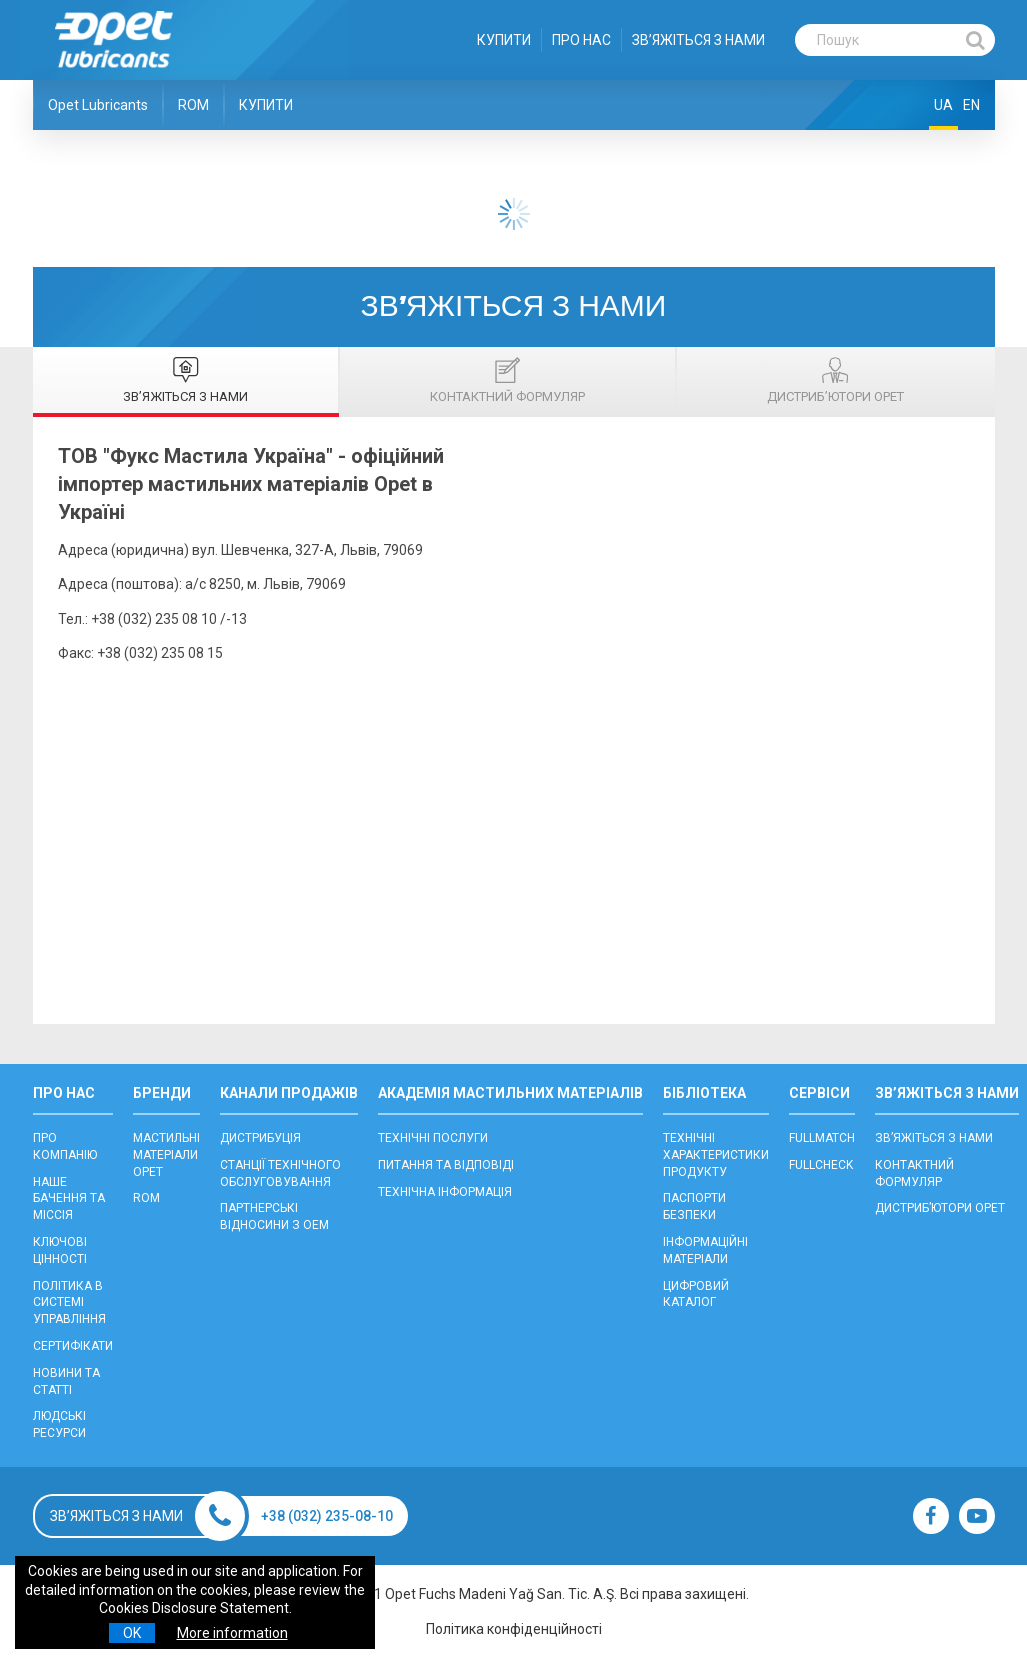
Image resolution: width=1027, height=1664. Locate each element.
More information (232, 1633)
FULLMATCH (822, 1138)
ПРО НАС (581, 40)
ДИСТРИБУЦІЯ (260, 1138)
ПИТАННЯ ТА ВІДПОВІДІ (446, 1165)
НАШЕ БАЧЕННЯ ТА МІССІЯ (69, 1199)
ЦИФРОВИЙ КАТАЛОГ (696, 1294)
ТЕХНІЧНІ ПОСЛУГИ (433, 1138)
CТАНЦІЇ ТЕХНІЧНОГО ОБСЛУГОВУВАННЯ (280, 1173)
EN (971, 105)
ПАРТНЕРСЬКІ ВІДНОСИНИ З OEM (274, 1216)
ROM (193, 105)
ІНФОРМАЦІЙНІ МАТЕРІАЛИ (705, 1250)
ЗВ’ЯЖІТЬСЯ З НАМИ (698, 40)
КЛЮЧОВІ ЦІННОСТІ (60, 1250)
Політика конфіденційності (514, 1629)
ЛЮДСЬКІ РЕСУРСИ (59, 1424)
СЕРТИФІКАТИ (73, 1346)
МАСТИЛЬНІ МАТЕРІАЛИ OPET (166, 1155)
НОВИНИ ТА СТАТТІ (66, 1381)
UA (943, 105)
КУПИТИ (504, 40)
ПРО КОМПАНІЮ (65, 1146)
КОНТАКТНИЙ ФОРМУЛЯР (914, 1173)
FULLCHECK (821, 1165)
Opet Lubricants (98, 105)
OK (132, 1633)
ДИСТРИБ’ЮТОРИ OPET (940, 1208)
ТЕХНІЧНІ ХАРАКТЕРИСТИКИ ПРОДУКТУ (716, 1155)
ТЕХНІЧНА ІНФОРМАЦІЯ (445, 1192)
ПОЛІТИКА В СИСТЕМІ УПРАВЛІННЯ (69, 1303)
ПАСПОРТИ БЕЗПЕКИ (694, 1206)
